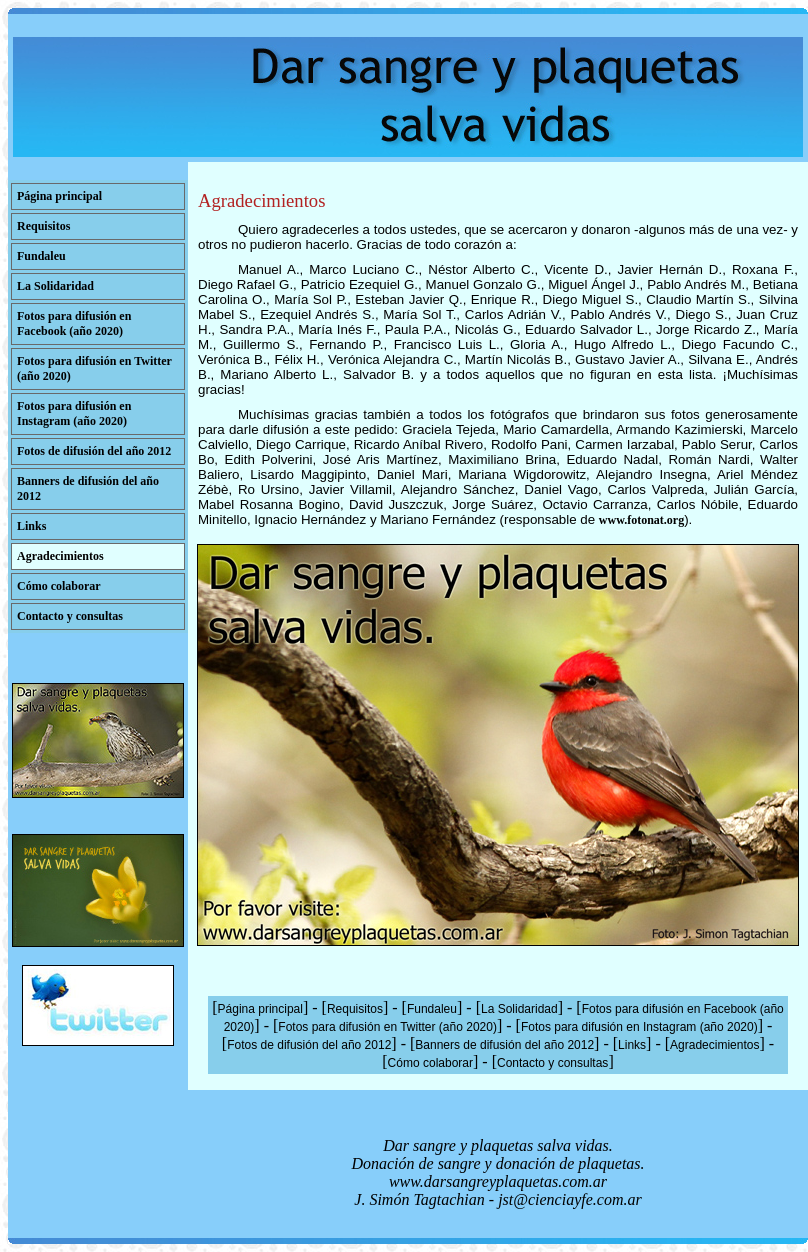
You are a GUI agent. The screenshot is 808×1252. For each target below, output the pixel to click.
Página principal (59, 196)
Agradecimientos (60, 556)
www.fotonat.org (641, 520)
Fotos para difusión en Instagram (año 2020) (74, 413)
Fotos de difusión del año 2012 (94, 451)
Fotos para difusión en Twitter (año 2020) (387, 1027)
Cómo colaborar (59, 586)
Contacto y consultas (70, 616)
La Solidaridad (55, 286)
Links (31, 526)
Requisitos (43, 226)
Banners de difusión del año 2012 (504, 1045)
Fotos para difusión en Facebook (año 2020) (74, 323)
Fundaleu (41, 256)
